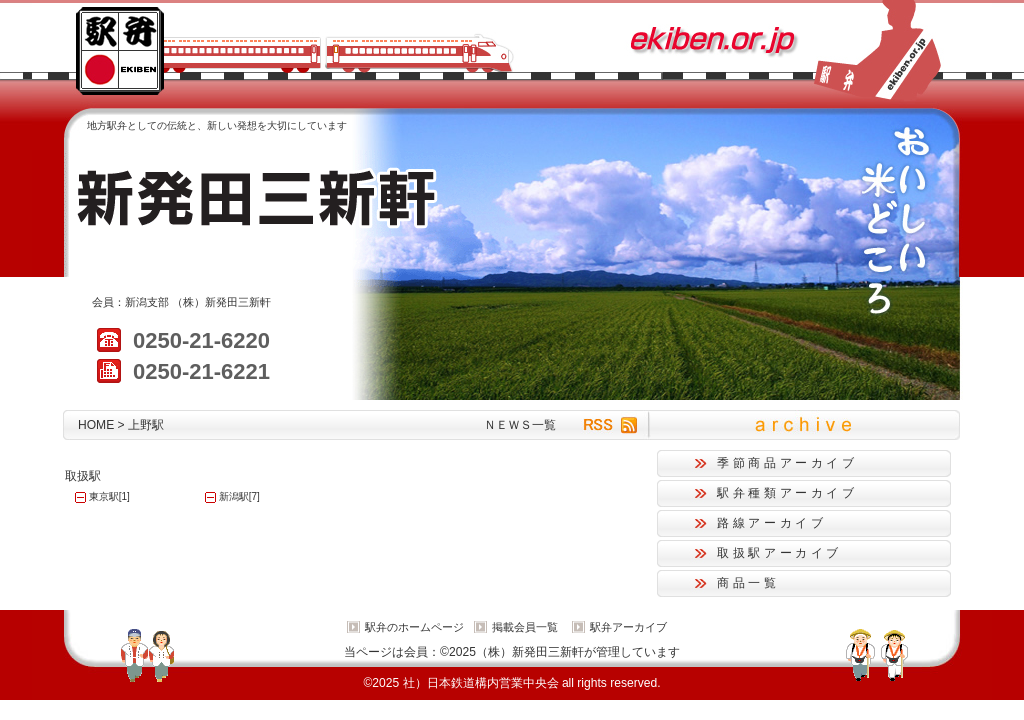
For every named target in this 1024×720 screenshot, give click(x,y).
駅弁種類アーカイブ (787, 493)
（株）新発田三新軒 (221, 302)
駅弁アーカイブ (628, 627)
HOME (96, 425)
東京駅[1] (109, 496)
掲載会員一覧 (525, 627)
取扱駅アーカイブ (779, 553)
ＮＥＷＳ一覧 (520, 425)
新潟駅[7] (239, 496)
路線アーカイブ (771, 523)
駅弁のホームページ (414, 627)
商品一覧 (748, 583)
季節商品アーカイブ (787, 463)
